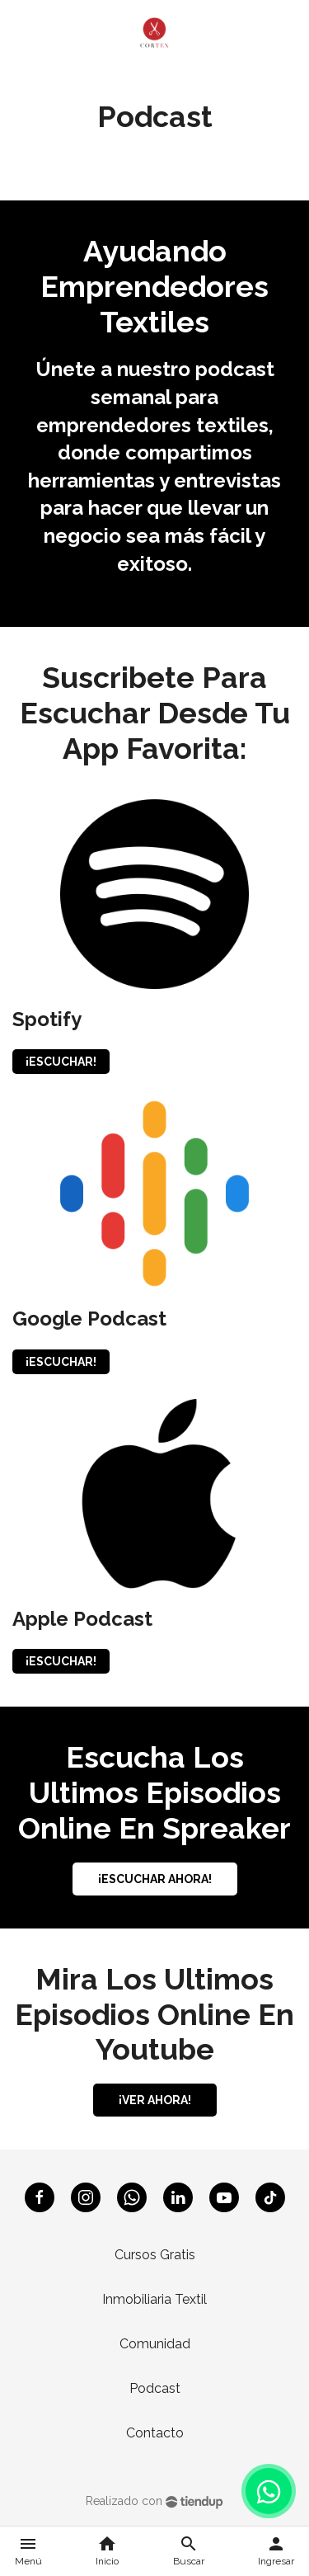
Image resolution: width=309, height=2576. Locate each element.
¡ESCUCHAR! (61, 1061)
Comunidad (154, 2344)
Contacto (155, 2433)
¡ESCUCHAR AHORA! (155, 1879)
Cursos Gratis (155, 2255)
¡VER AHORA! (155, 2100)
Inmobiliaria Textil (154, 2299)
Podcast (154, 2388)
